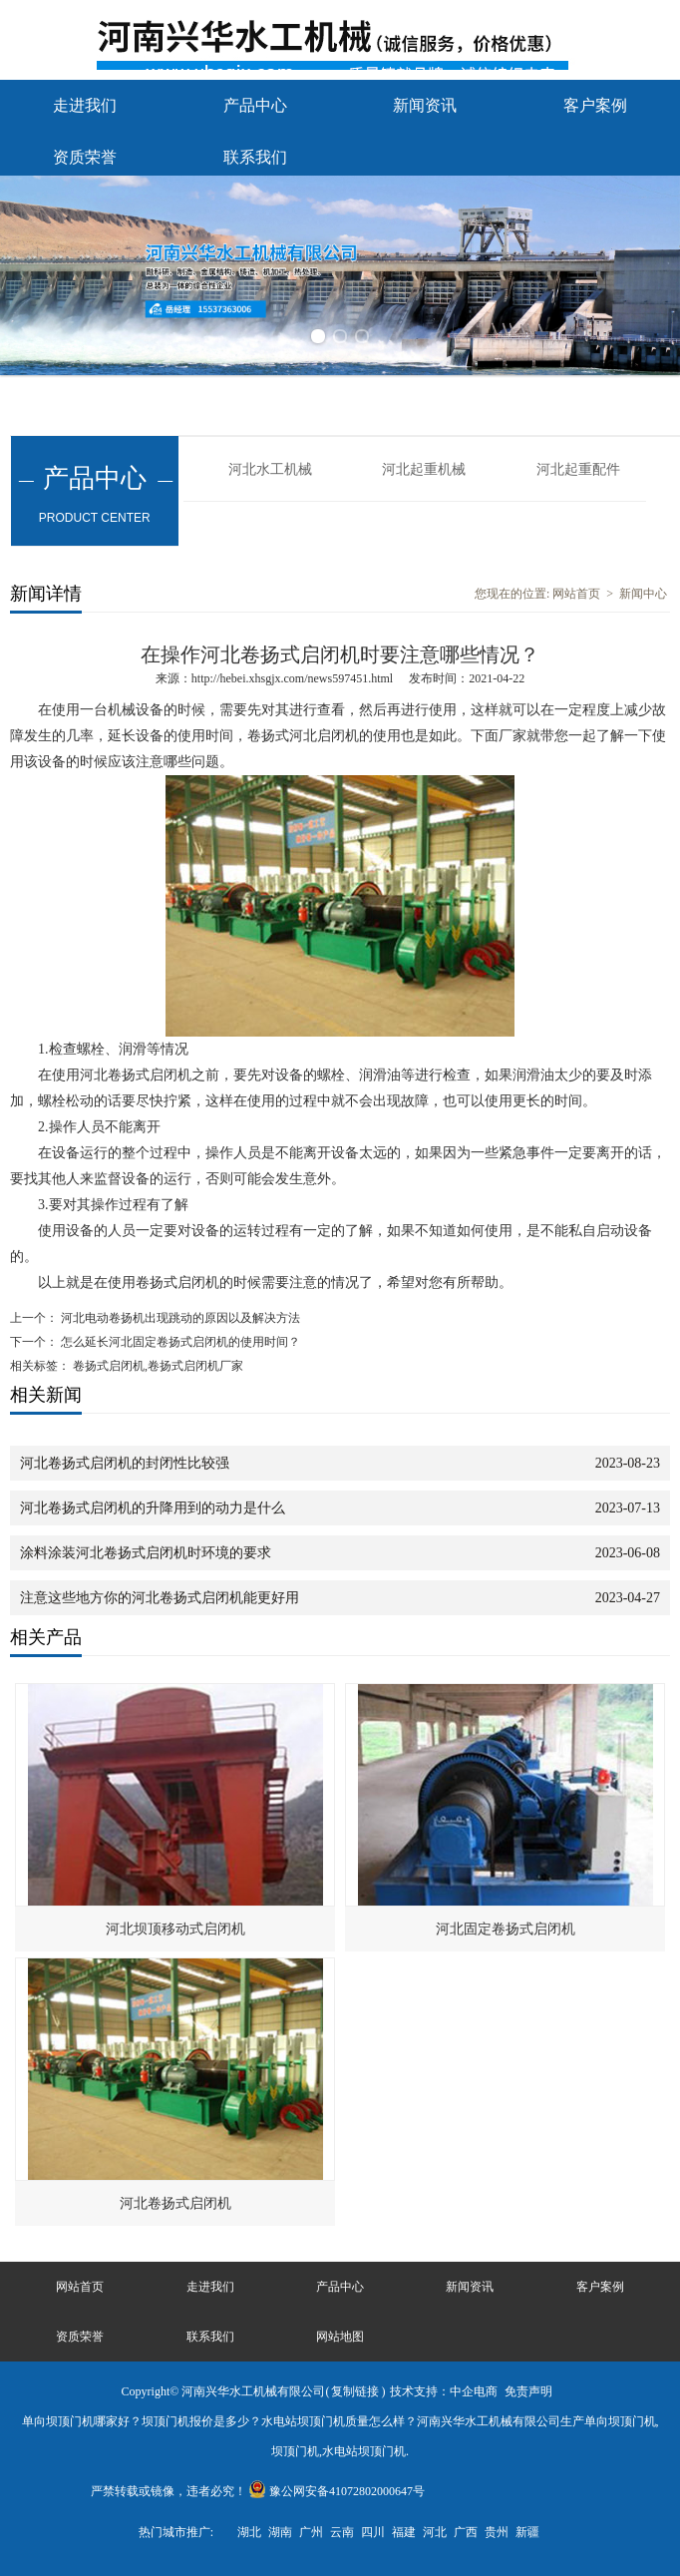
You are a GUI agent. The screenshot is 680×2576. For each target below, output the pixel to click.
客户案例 (595, 105)
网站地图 (340, 2337)
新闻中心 (643, 594)
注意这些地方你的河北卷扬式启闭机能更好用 (159, 1597)
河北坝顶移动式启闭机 (175, 1929)
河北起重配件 (578, 469)
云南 (342, 2532)
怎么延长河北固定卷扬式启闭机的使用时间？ (179, 1342)
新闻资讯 (425, 105)
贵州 (497, 2532)
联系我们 (255, 157)
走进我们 (85, 105)
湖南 (280, 2532)
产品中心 (255, 105)
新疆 (527, 2532)
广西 (466, 2532)
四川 (373, 2532)
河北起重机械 (424, 469)
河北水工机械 (270, 469)
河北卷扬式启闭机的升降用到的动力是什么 (152, 1508)
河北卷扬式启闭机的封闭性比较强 (124, 1463)
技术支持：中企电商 (444, 2391)
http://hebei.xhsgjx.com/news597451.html (292, 678)
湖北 (249, 2532)
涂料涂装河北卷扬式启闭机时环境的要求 (145, 1552)
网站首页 (576, 594)
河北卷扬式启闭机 (175, 2203)
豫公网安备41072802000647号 (336, 2491)
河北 (435, 2532)
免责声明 (528, 2391)
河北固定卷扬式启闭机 (505, 1929)
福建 (404, 2532)
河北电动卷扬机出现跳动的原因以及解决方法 (179, 1318)
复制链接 (355, 2391)
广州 (311, 2532)
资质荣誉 (85, 157)
